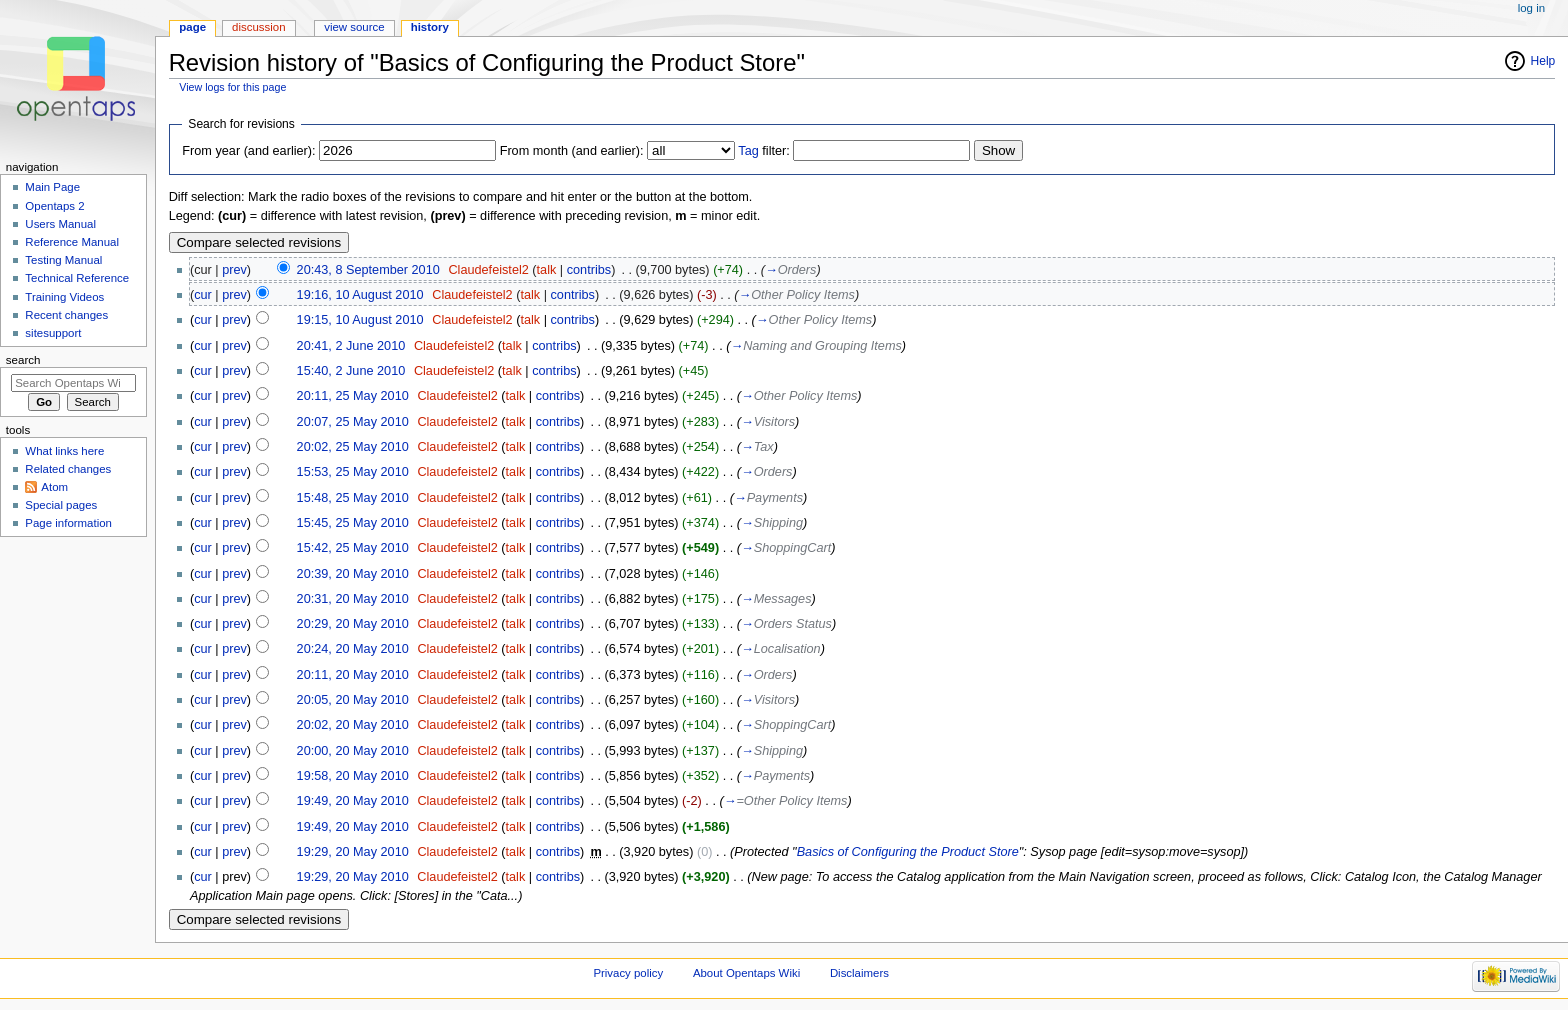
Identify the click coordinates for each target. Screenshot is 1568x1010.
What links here (64, 451)
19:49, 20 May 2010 (353, 801)
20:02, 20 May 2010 (353, 725)
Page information (68, 523)
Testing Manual (63, 260)
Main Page (52, 187)
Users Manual (60, 224)
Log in (1531, 8)
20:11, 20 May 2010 (353, 675)
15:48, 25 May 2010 (353, 498)
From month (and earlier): (572, 151)
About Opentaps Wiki (746, 973)
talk (547, 270)
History (430, 27)
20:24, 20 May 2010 (353, 649)
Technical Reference (77, 278)
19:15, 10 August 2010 (360, 320)
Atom (54, 487)
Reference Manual (72, 242)
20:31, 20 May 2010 (353, 599)
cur (203, 295)
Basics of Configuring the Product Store (908, 852)
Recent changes (66, 315)
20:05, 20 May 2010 (353, 700)
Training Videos (64, 297)
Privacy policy (628, 973)
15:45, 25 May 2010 (353, 523)
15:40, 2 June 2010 (351, 371)
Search (23, 360)
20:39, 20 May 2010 (353, 574)
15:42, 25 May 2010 (353, 548)
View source (354, 27)
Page (192, 27)
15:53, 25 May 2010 (353, 472)
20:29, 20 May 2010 (353, 624)
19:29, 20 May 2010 (353, 852)
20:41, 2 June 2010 (351, 346)
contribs (589, 270)
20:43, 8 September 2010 (368, 270)
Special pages (61, 505)
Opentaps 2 (54, 206)
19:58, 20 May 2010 (353, 776)
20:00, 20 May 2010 (353, 751)
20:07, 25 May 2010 (353, 422)
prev (234, 270)
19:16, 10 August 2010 (360, 295)
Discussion (258, 27)
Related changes (68, 469)
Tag (748, 151)
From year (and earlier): (248, 151)
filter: (764, 151)
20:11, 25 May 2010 (353, 396)
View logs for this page (232, 87)
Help (1543, 61)
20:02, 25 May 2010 (353, 447)
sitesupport (53, 333)
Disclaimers (859, 973)
